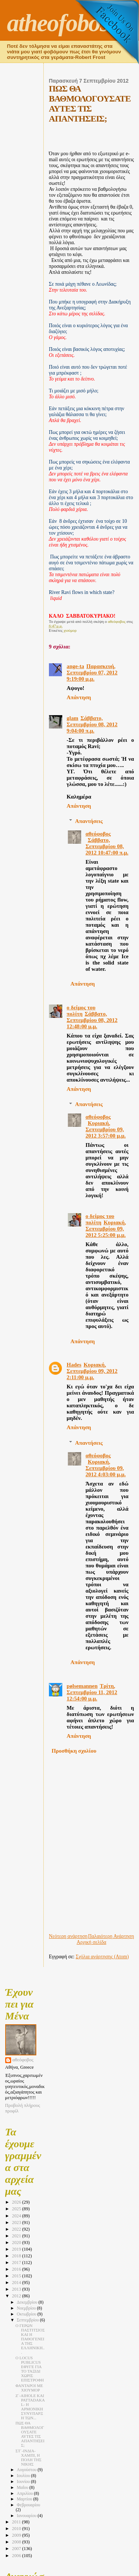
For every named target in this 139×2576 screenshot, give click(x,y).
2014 (17, 2282)
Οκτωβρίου (27, 2314)
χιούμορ (70, 630)
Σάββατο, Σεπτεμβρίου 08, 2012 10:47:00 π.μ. (107, 846)
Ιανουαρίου (27, 2515)
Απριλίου (25, 2493)
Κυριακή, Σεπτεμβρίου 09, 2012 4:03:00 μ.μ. (106, 1468)
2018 (17, 2255)
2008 (17, 2542)
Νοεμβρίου (27, 2308)
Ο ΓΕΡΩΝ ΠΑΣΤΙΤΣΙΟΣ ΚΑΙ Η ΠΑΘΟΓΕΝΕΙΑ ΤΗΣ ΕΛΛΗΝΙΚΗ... (30, 2338)
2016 (17, 2269)
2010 (17, 2528)
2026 (17, 2202)
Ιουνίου (24, 2481)
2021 (17, 2235)
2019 (17, 2249)
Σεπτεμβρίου (28, 2320)
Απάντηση (79, 697)
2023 (17, 2222)
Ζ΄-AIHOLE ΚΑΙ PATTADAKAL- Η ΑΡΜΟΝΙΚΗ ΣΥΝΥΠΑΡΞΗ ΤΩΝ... (30, 2406)
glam (72, 718)
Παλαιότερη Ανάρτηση (111, 1936)
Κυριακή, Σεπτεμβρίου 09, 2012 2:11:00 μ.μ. (92, 1371)
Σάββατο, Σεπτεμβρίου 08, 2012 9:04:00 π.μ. (92, 724)
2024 (17, 2215)
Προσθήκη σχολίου (74, 1751)
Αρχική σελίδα (91, 1942)
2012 (17, 2295)
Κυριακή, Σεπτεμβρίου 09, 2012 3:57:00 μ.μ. (106, 1129)
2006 (17, 2555)
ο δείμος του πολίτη (81, 1011)
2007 (17, 2548)
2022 (17, 2229)
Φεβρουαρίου (28, 2505)
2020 (17, 2242)
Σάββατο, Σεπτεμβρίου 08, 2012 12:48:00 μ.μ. (92, 1020)
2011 (17, 2521)
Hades (74, 1365)
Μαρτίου (25, 2499)
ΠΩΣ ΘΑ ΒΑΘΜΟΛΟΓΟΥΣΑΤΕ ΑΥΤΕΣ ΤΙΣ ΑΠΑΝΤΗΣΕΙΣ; (30, 2434)
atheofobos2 (63, 23)
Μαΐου (23, 2487)
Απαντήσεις (89, 821)
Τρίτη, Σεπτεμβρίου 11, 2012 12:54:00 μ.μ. (92, 1692)
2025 (17, 2208)
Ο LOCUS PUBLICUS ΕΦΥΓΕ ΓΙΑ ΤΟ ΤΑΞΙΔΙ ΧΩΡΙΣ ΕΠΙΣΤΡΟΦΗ (30, 2369)
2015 (17, 2275)
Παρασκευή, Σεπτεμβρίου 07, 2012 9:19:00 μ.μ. (92, 672)
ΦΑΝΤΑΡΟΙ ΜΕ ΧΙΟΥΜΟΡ (29, 2387)
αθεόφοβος (98, 834)
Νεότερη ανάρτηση (68, 1936)
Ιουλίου (24, 2475)
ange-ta (75, 666)
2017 (17, 2262)
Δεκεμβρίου (27, 2302)
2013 (17, 2289)
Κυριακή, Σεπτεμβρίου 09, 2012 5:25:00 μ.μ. (106, 1228)
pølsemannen (82, 1686)
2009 (17, 2535)
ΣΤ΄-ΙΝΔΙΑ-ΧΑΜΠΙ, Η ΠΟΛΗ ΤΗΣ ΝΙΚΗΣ (29, 2457)
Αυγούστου (27, 2469)
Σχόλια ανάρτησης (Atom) (102, 1956)
